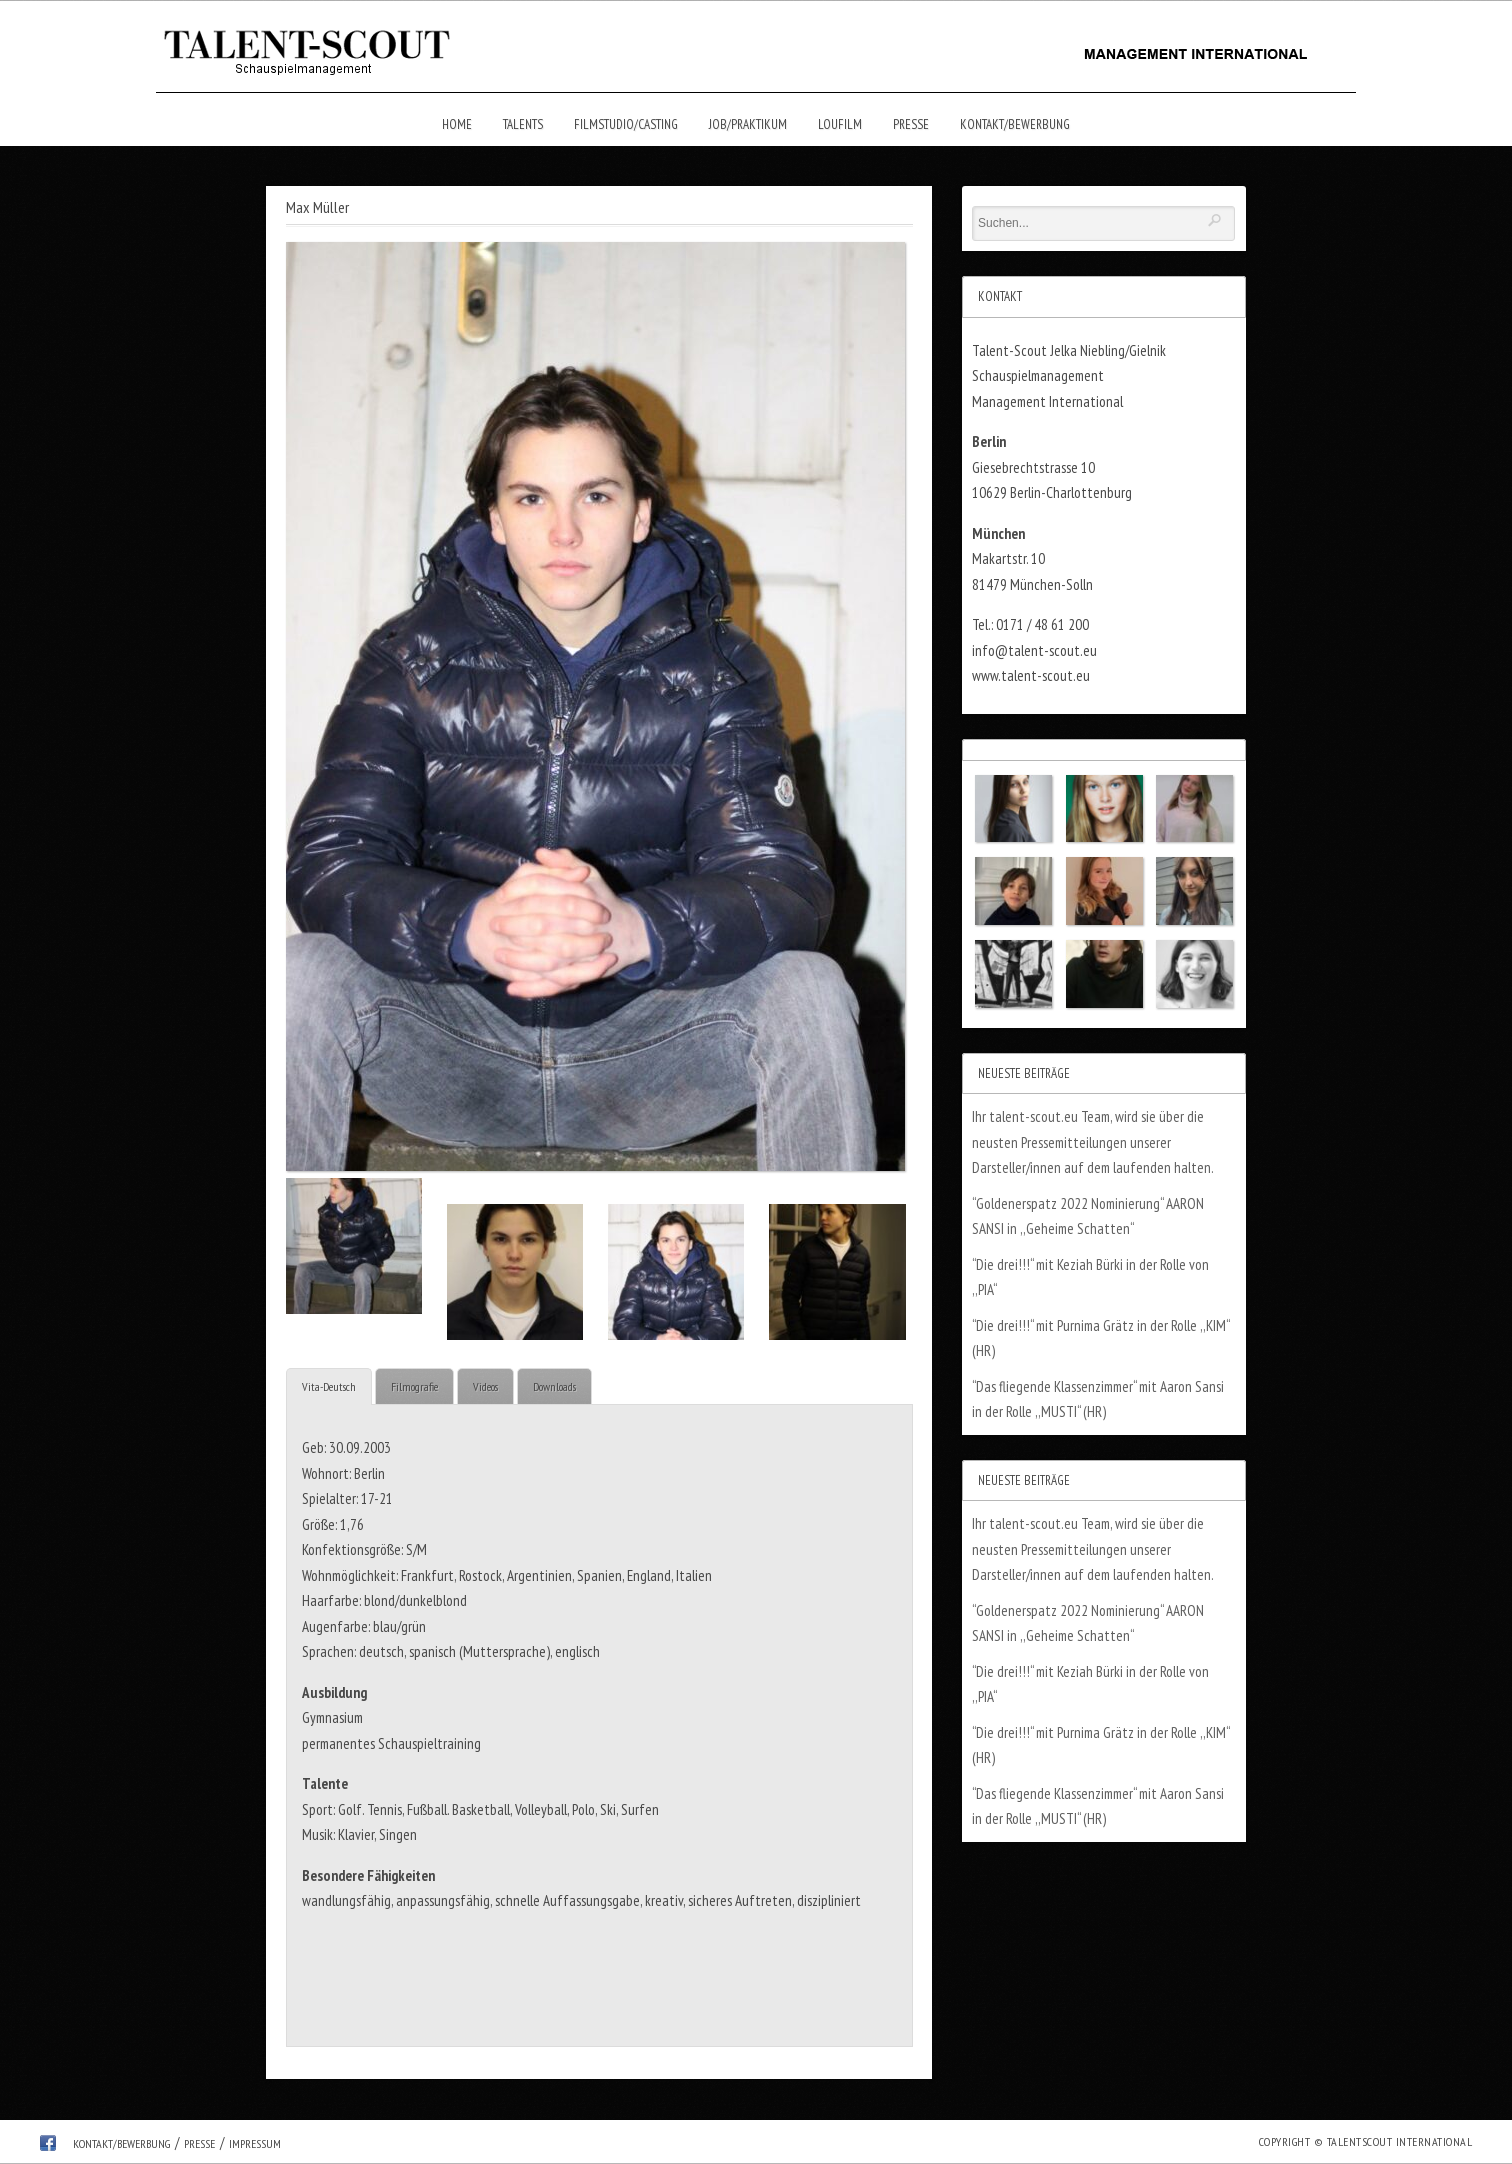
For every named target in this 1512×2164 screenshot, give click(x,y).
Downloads (554, 1386)
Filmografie (414, 1386)
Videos (485, 1386)
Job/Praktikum (748, 124)
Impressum (255, 2143)
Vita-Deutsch (329, 1386)
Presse (911, 124)
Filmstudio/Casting (626, 124)
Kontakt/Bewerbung (1015, 124)
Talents (523, 124)
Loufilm (840, 124)
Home (457, 124)
